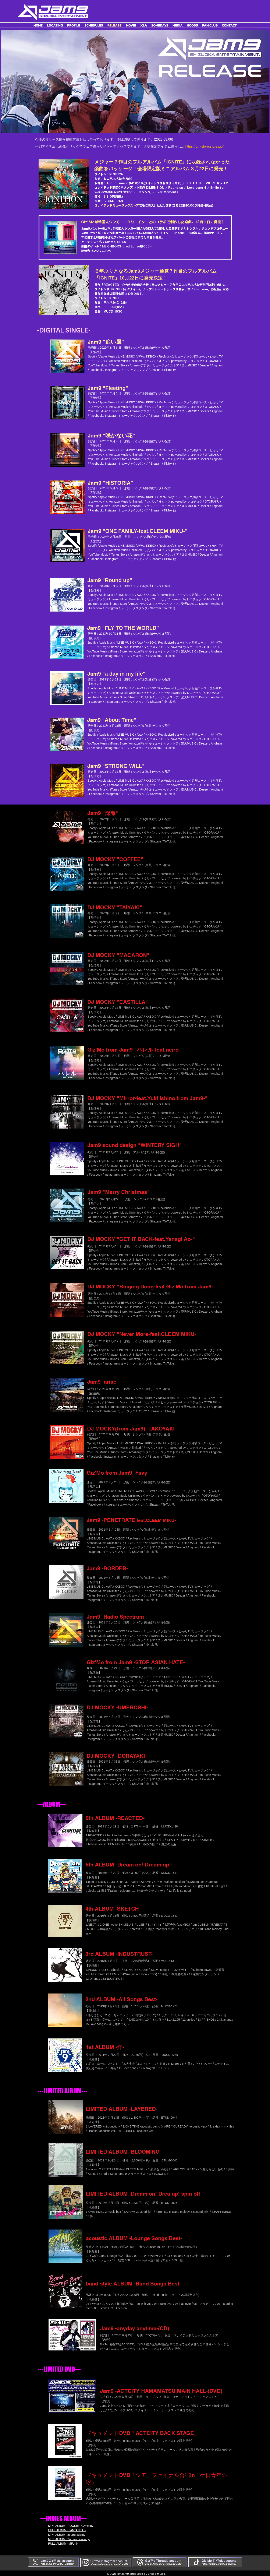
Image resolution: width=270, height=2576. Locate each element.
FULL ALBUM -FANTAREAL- (67, 2530)
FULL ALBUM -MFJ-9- (63, 2543)
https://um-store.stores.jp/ (204, 146)
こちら (106, 250)
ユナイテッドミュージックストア (196, 2335)
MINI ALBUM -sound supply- (67, 2534)
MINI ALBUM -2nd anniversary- (69, 2539)
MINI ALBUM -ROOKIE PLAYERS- (71, 2525)
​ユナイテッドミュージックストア (117, 205)
